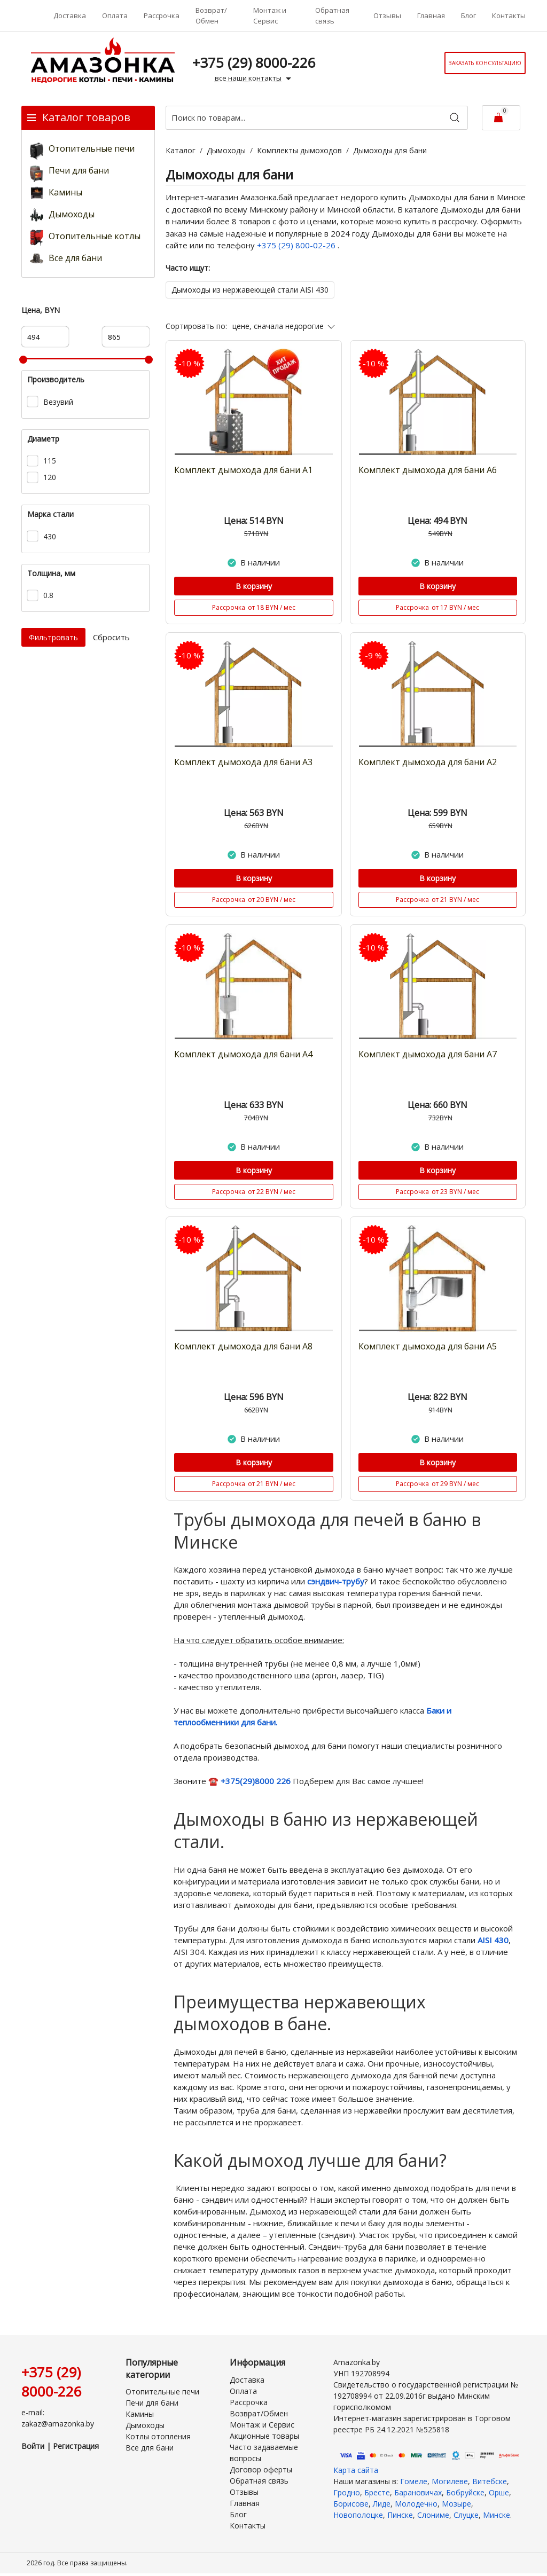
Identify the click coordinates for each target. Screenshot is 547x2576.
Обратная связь (332, 15)
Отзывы (387, 15)
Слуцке (466, 2515)
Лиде (381, 2504)
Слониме (433, 2515)
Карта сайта (355, 2470)
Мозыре (456, 2504)
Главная (431, 15)
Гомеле (413, 2481)
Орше (499, 2492)
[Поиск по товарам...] (317, 118)
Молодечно (416, 2504)
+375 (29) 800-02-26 (297, 245)
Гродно (346, 2492)
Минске (496, 2515)
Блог (468, 15)
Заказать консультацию (485, 63)
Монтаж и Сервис (269, 15)
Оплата (115, 15)
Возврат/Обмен (211, 15)
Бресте (377, 2492)
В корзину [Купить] (254, 586)
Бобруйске (465, 2492)
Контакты (509, 15)
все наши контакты (254, 78)
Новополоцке (358, 2515)
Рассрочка (161, 15)
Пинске (400, 2515)
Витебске (489, 2481)
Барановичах (418, 2492)
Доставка (69, 15)
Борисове (351, 2504)
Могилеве (450, 2481)
